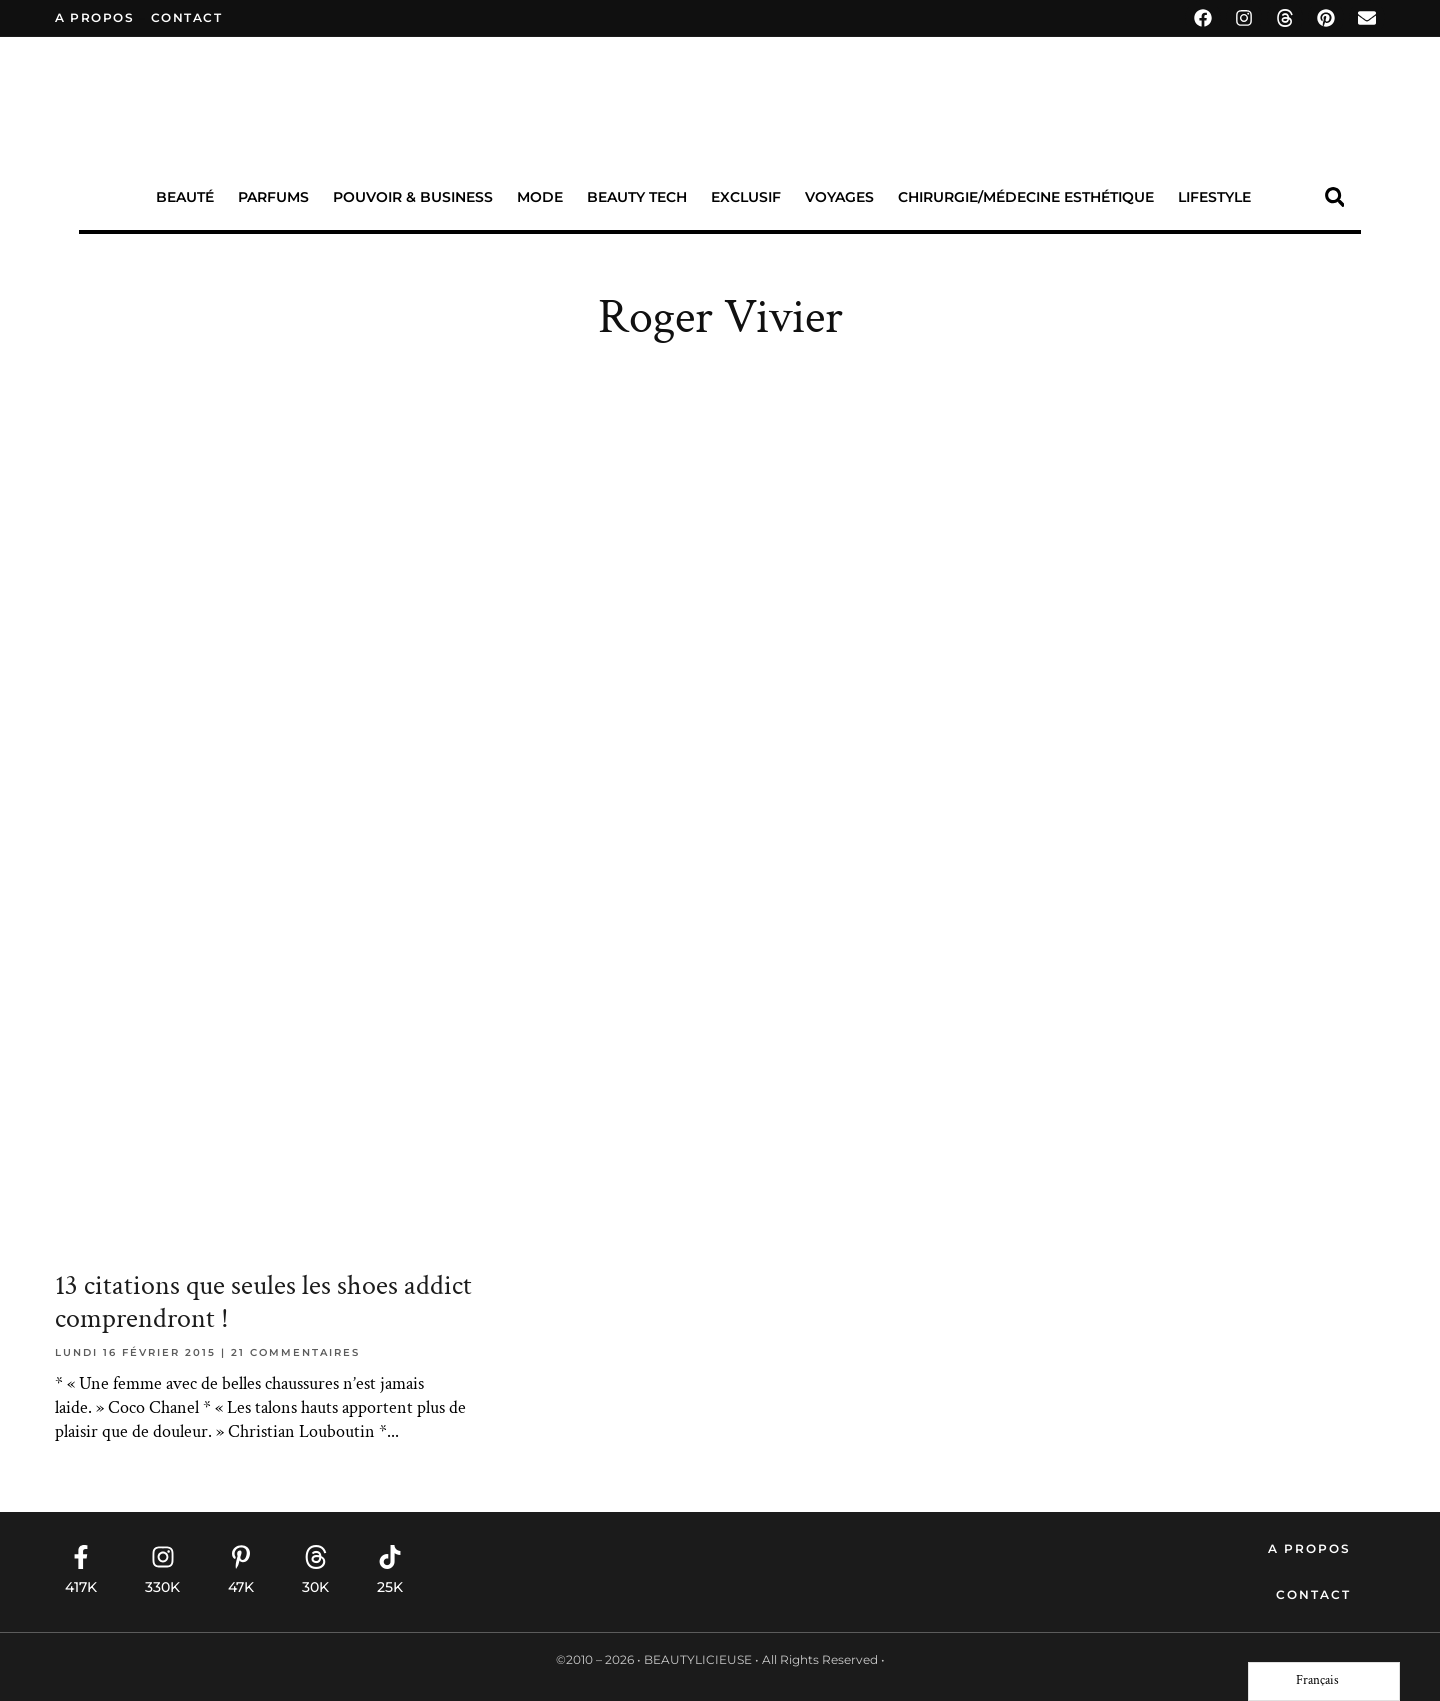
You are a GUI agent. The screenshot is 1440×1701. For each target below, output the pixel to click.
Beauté (185, 197)
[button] (1334, 197)
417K (81, 1587)
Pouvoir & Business (413, 197)
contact (187, 17)
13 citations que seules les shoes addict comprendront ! (263, 1302)
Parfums (273, 197)
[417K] (81, 1557)
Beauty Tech (637, 197)
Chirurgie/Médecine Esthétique (1026, 197)
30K (315, 1587)
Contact (1313, 1594)
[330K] (163, 1557)
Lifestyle (1214, 197)
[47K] (241, 1557)
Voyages (839, 197)
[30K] (316, 1557)
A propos (94, 17)
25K (390, 1587)
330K (162, 1587)
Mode (540, 197)
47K (241, 1587)
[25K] (390, 1557)
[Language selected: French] (1324, 1681)
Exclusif (746, 197)
